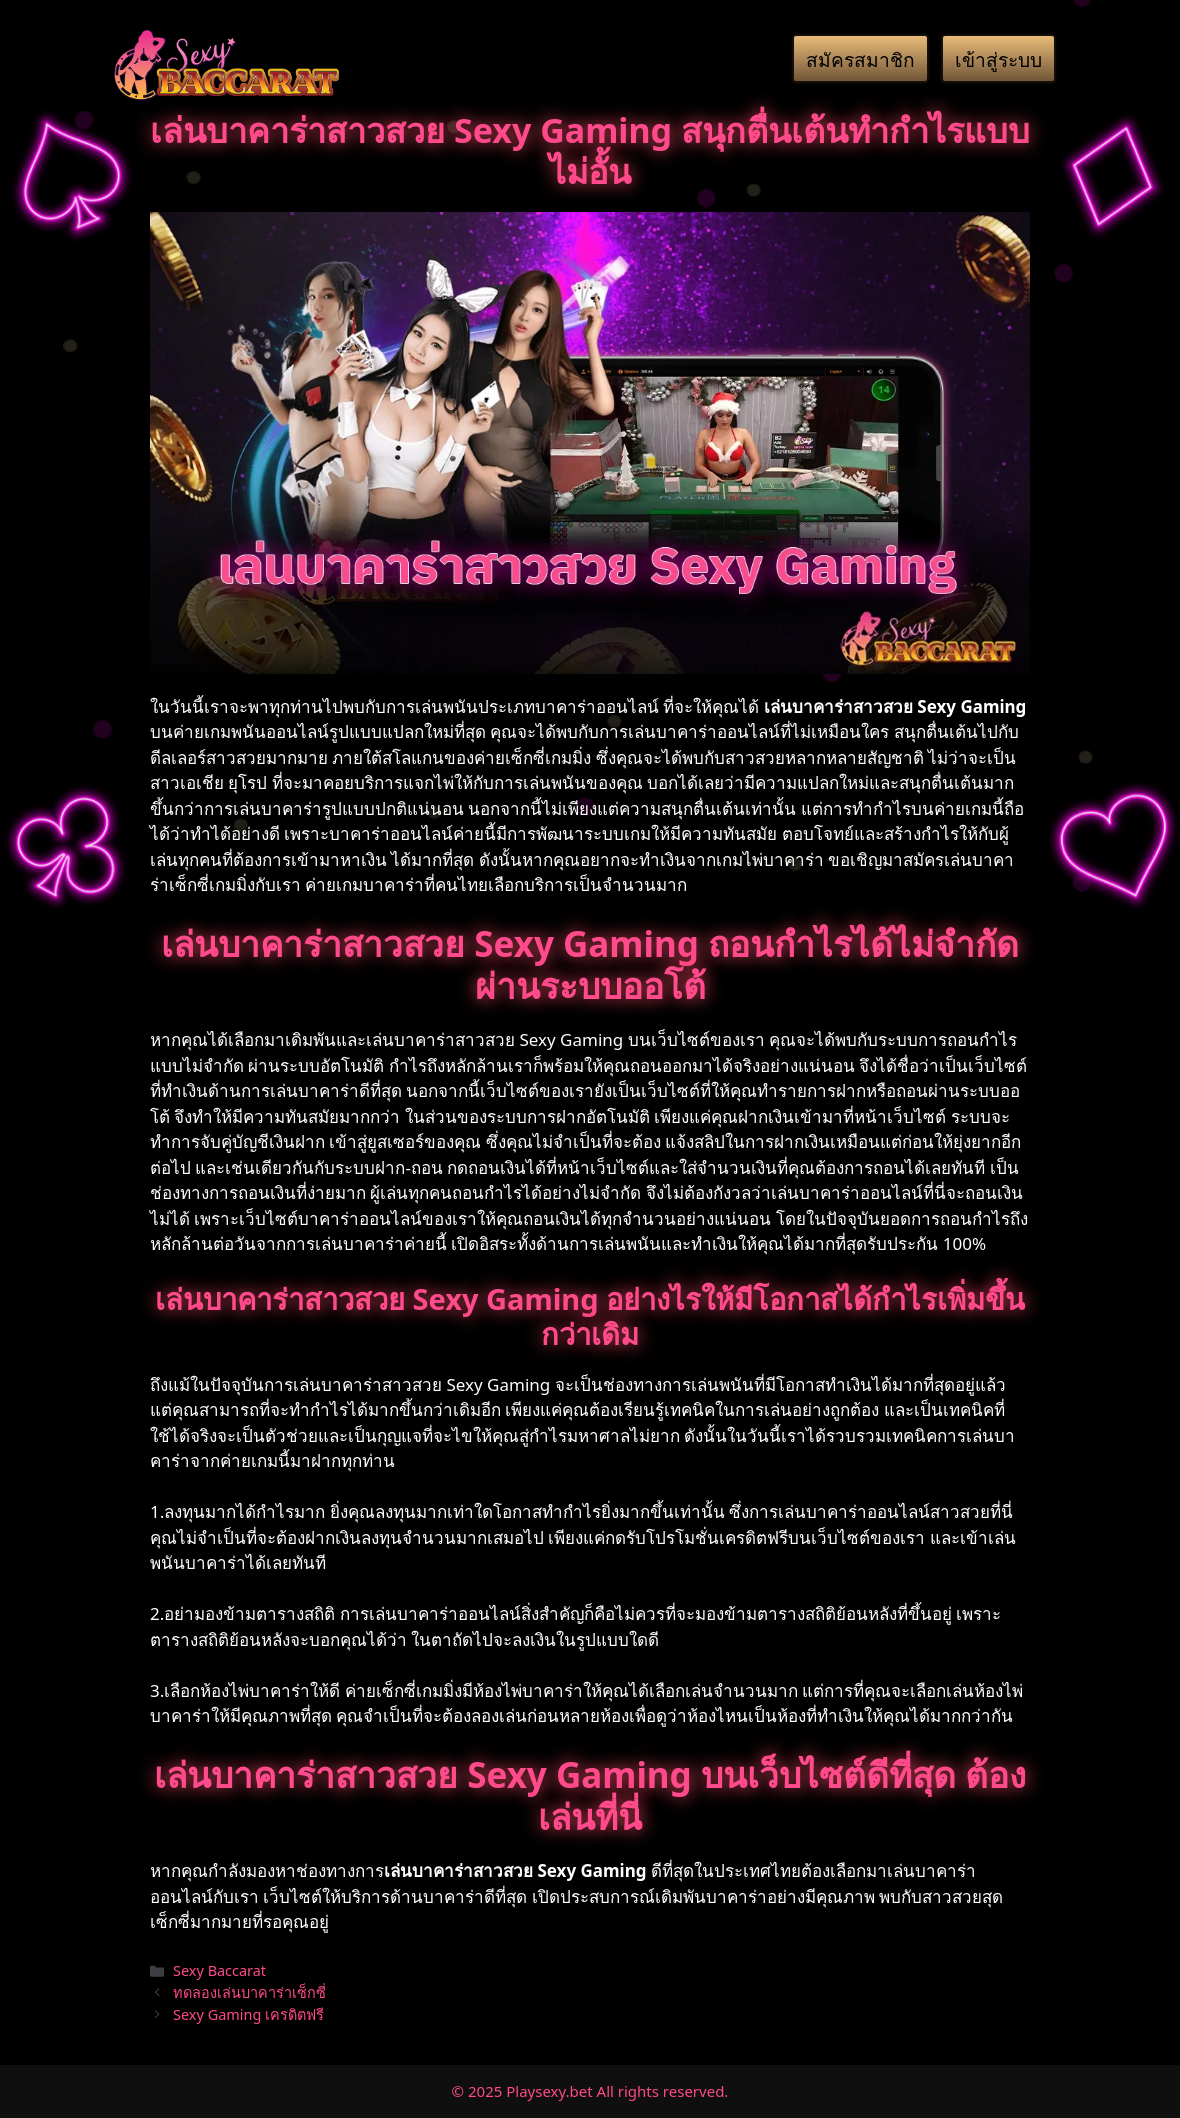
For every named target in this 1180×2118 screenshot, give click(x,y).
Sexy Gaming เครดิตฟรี (248, 2014)
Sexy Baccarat (219, 1970)
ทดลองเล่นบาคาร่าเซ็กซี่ (249, 1992)
